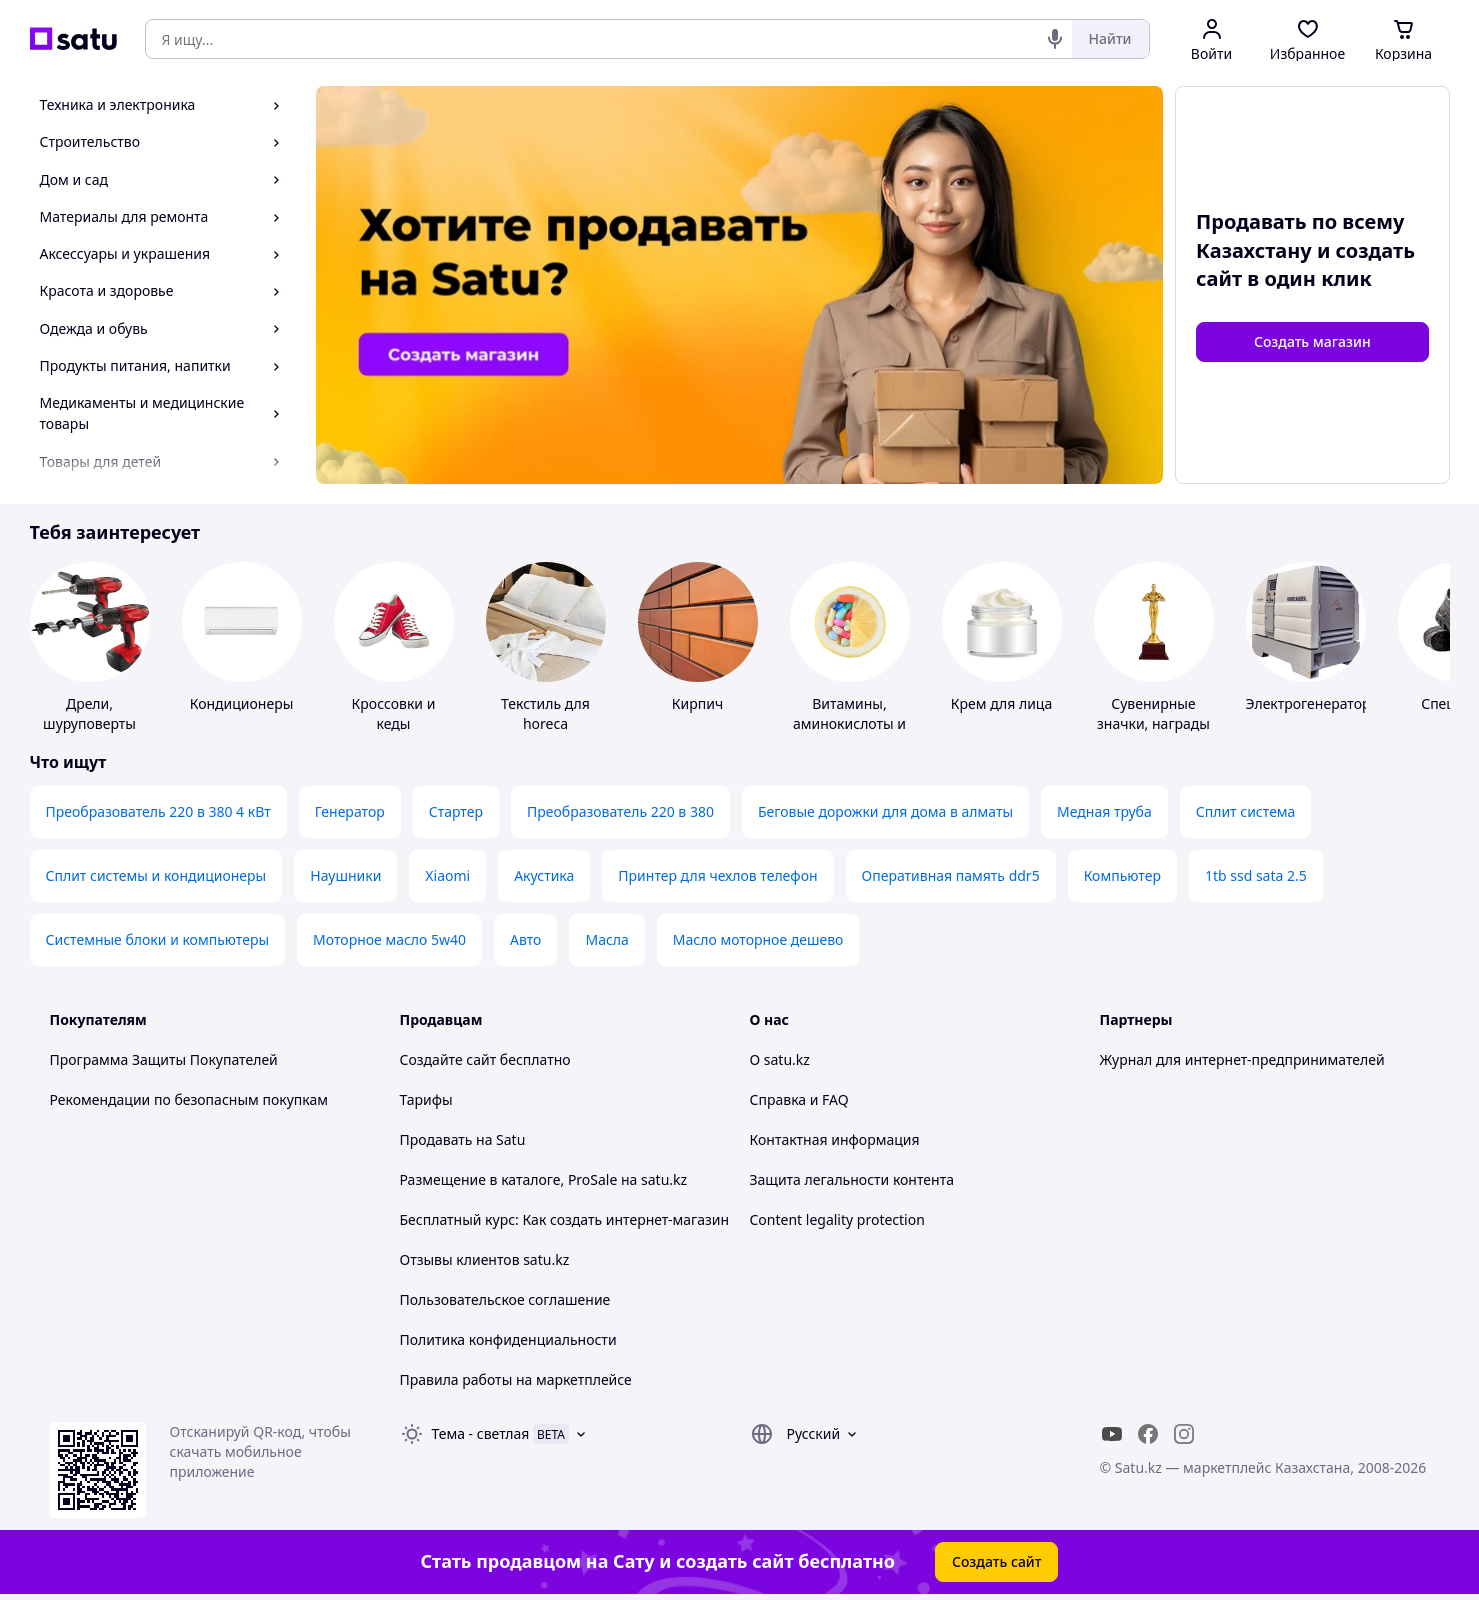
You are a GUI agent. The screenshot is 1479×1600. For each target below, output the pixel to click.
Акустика (544, 875)
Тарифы (426, 1099)
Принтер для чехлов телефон (717, 875)
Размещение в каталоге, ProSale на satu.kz (544, 1179)
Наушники (345, 875)
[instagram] (1184, 1434)
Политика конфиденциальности (508, 1339)
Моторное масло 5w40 (389, 939)
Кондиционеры (242, 703)
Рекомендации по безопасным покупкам (189, 1099)
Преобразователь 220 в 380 (620, 811)
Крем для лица (1001, 703)
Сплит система (1246, 811)
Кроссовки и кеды (394, 713)
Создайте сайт (448, 1059)
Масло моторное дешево (758, 939)
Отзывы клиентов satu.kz (485, 1259)
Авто (525, 939)
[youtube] (1112, 1434)
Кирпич (697, 703)
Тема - (481, 1433)
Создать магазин (1312, 341)
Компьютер (1122, 875)
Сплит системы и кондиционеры (156, 875)
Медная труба (1104, 811)
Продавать (436, 1139)
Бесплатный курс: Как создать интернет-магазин (565, 1219)
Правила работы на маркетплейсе (516, 1379)
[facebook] (1148, 1434)
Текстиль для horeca (545, 713)
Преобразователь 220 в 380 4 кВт (158, 811)
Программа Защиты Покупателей (164, 1059)
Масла (606, 939)
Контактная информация (835, 1139)
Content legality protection (837, 1219)
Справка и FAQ (799, 1099)
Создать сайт (997, 1561)
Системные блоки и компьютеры (158, 939)
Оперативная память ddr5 (951, 875)
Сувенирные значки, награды (1153, 713)
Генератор (350, 811)
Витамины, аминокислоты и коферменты (849, 723)
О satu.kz (780, 1059)
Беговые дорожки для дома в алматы (885, 811)
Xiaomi (447, 875)
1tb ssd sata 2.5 (1256, 875)
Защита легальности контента (852, 1179)
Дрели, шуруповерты (89, 713)
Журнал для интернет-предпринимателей (1242, 1059)
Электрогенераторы (1314, 703)
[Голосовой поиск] (1055, 39)
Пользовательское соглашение (505, 1299)
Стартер (456, 811)
